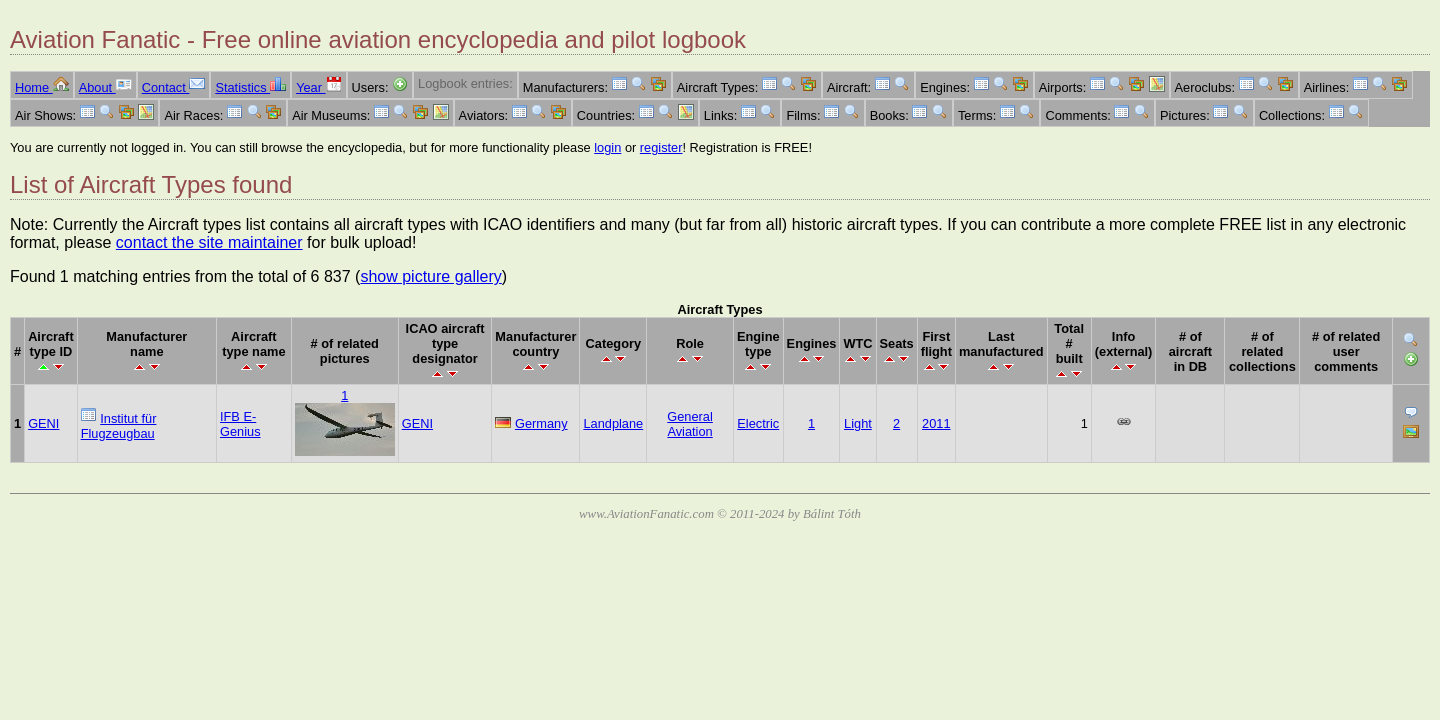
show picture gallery (430, 276)
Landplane (613, 423)
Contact (174, 87)
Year (318, 87)
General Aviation (690, 424)
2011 (936, 423)
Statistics (250, 87)
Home (42, 87)
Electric (758, 423)
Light (858, 423)
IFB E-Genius (240, 424)
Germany (541, 423)
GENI (43, 423)
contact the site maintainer (209, 242)
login (607, 147)
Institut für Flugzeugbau (119, 426)
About (105, 87)
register (661, 147)
